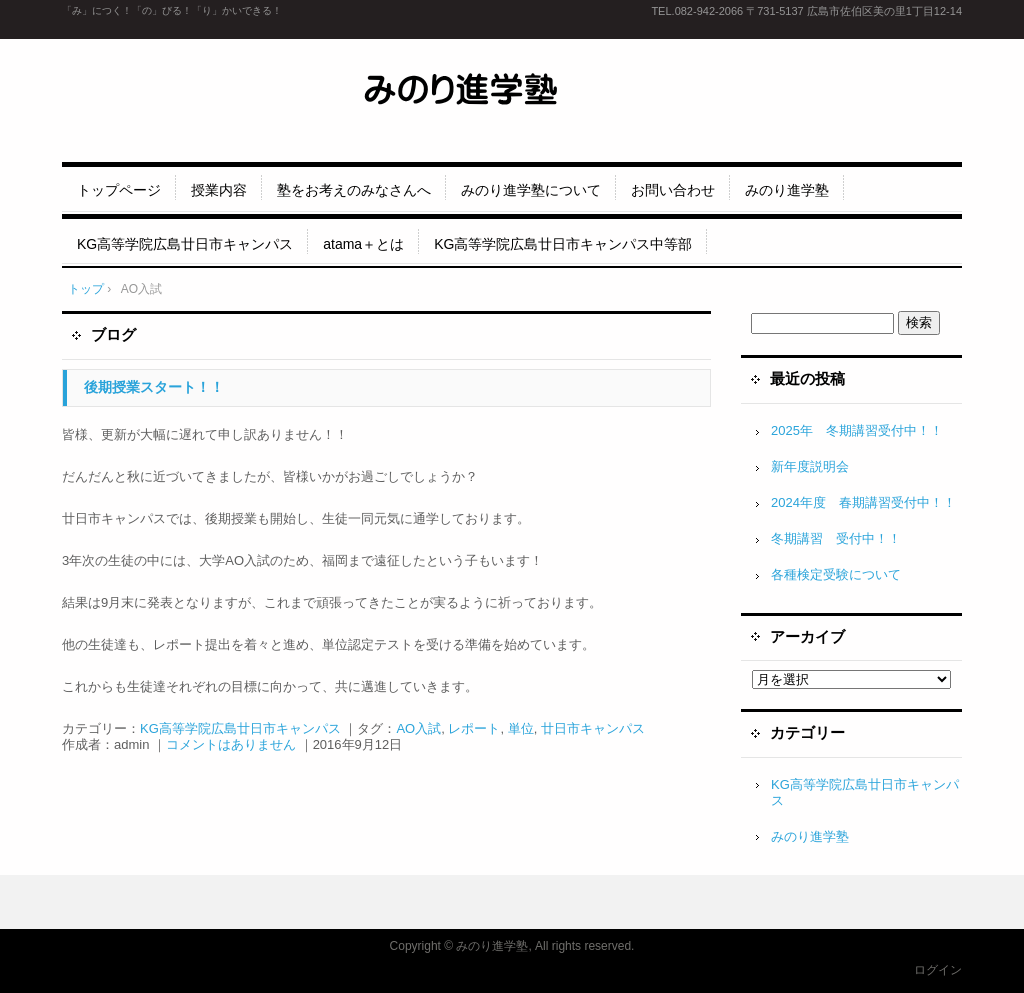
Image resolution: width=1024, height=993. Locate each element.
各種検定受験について (836, 574)
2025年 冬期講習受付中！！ (857, 430)
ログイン (938, 970)
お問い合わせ (673, 190)
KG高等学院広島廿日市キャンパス (185, 244)
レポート (474, 728)
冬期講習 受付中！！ (836, 538)
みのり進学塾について (531, 190)
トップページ (119, 190)
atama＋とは (363, 244)
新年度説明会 (810, 466)
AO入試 (418, 728)
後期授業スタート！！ (154, 387)
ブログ (113, 334)
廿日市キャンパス (593, 728)
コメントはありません (231, 744)
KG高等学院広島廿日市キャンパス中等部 (563, 244)
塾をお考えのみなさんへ (354, 190)
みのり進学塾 (787, 190)
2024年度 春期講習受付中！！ (863, 502)
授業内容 (219, 190)
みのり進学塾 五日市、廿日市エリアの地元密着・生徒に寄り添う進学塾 (512, 95)
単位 (521, 728)
